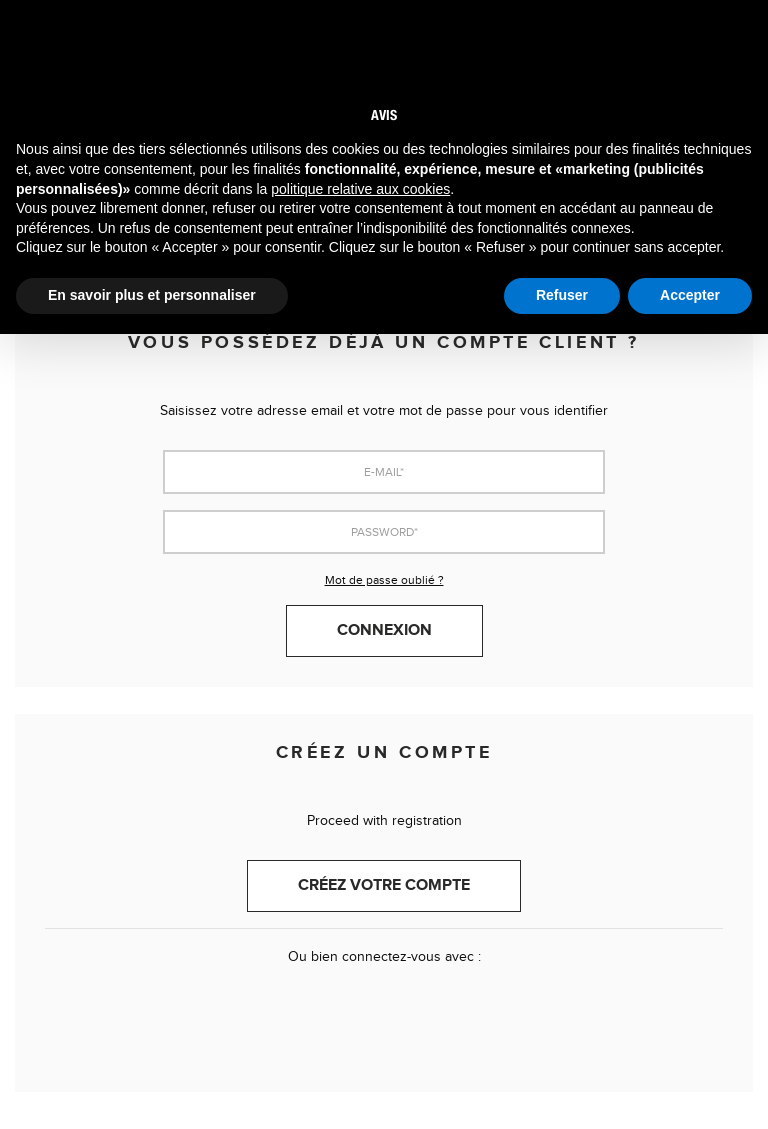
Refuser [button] (562, 295)
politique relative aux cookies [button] (360, 189)
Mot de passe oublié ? (384, 580)
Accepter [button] (690, 295)
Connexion (384, 630)
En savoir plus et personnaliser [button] (152, 295)
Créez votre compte (384, 885)
